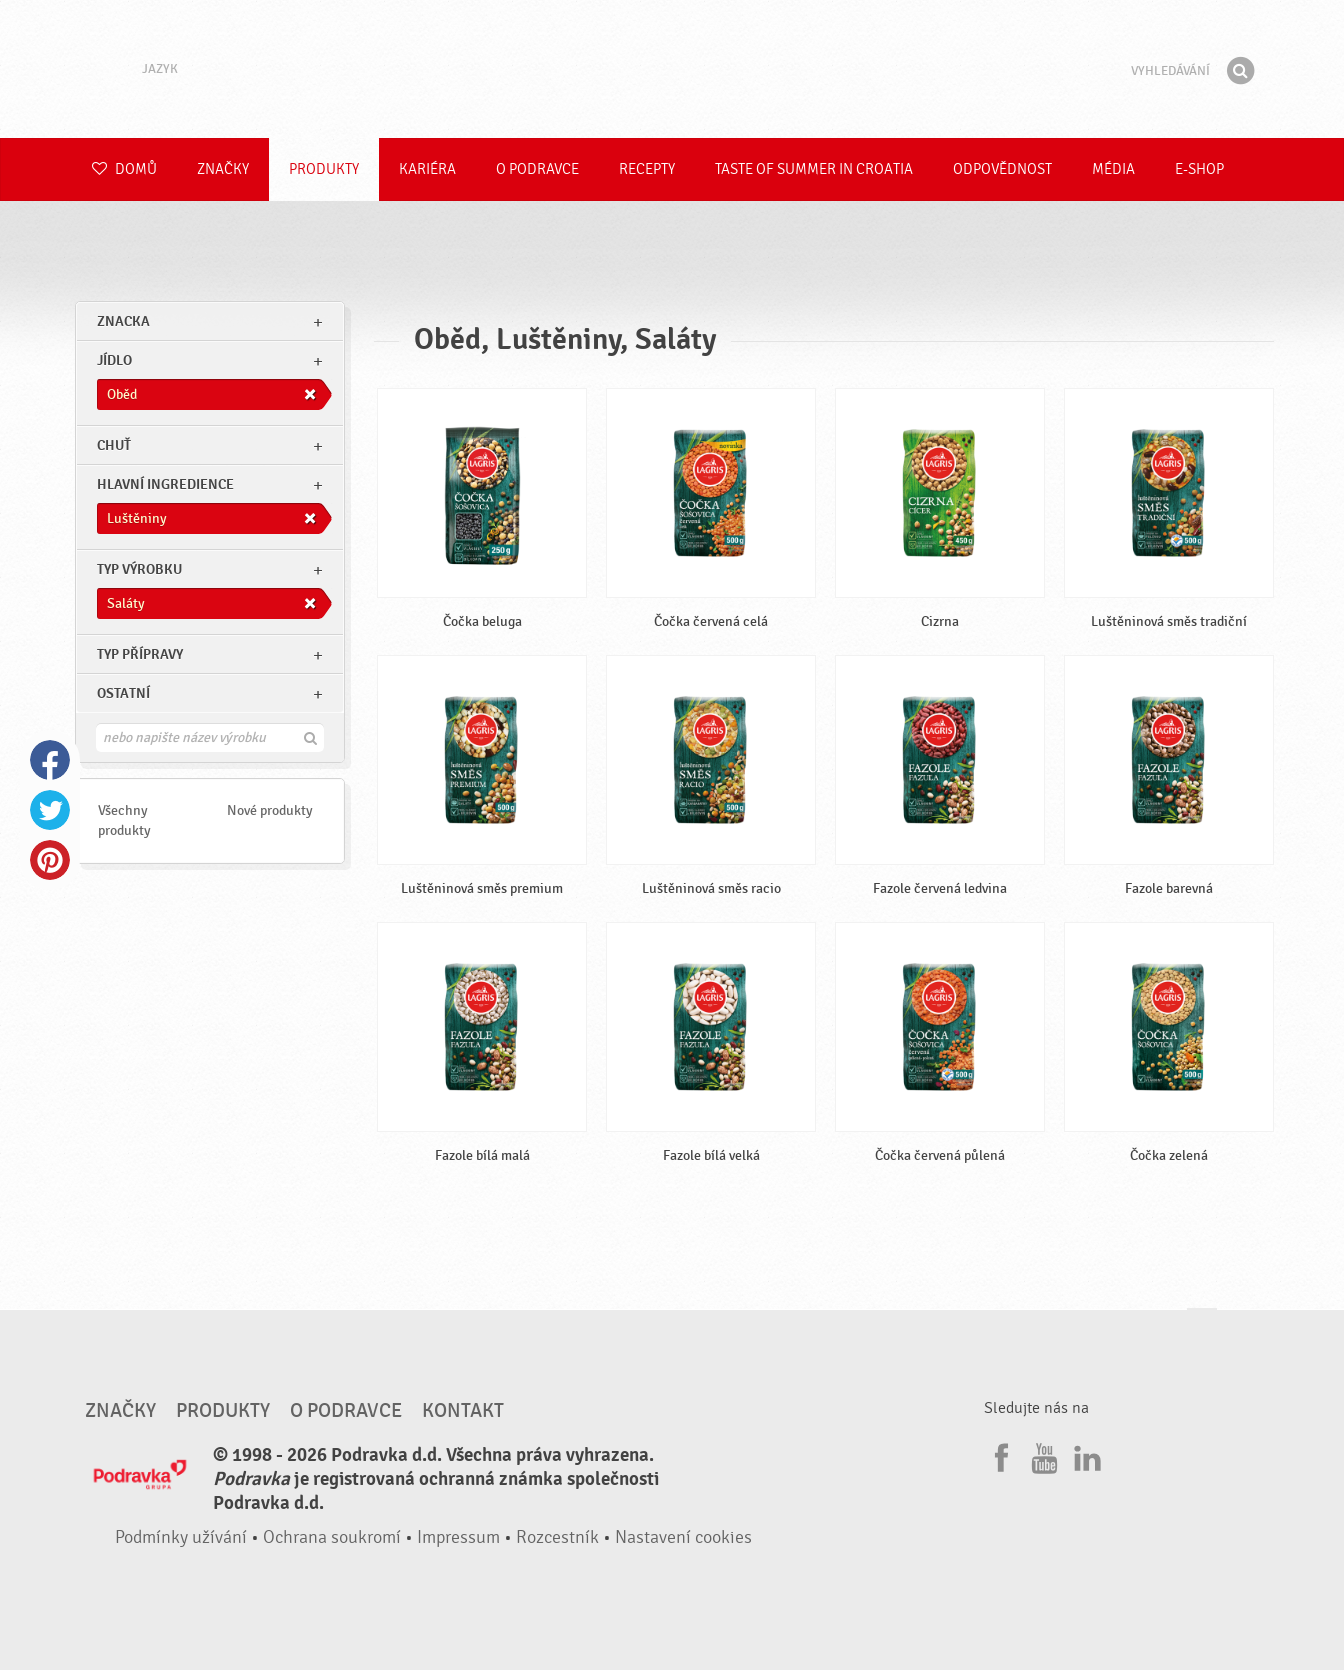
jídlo (114, 360)
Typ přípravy (140, 654)
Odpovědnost (1002, 169)
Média (1113, 169)
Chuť (114, 445)
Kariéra (427, 169)
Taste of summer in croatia (814, 169)
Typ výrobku (139, 569)
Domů (124, 169)
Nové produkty (270, 810)
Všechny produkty (124, 820)
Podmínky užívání (181, 1537)
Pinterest (50, 860)
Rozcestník (557, 1537)
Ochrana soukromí (332, 1537)
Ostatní (123, 693)
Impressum (458, 1537)
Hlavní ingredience (165, 484)
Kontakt (463, 1411)
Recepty (647, 169)
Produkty (324, 169)
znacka (123, 321)
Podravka (672, 69)
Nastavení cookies (683, 1537)
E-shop (1199, 169)
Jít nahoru (1202, 1327)
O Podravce (537, 169)
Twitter (50, 810)
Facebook (50, 760)
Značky (223, 169)
